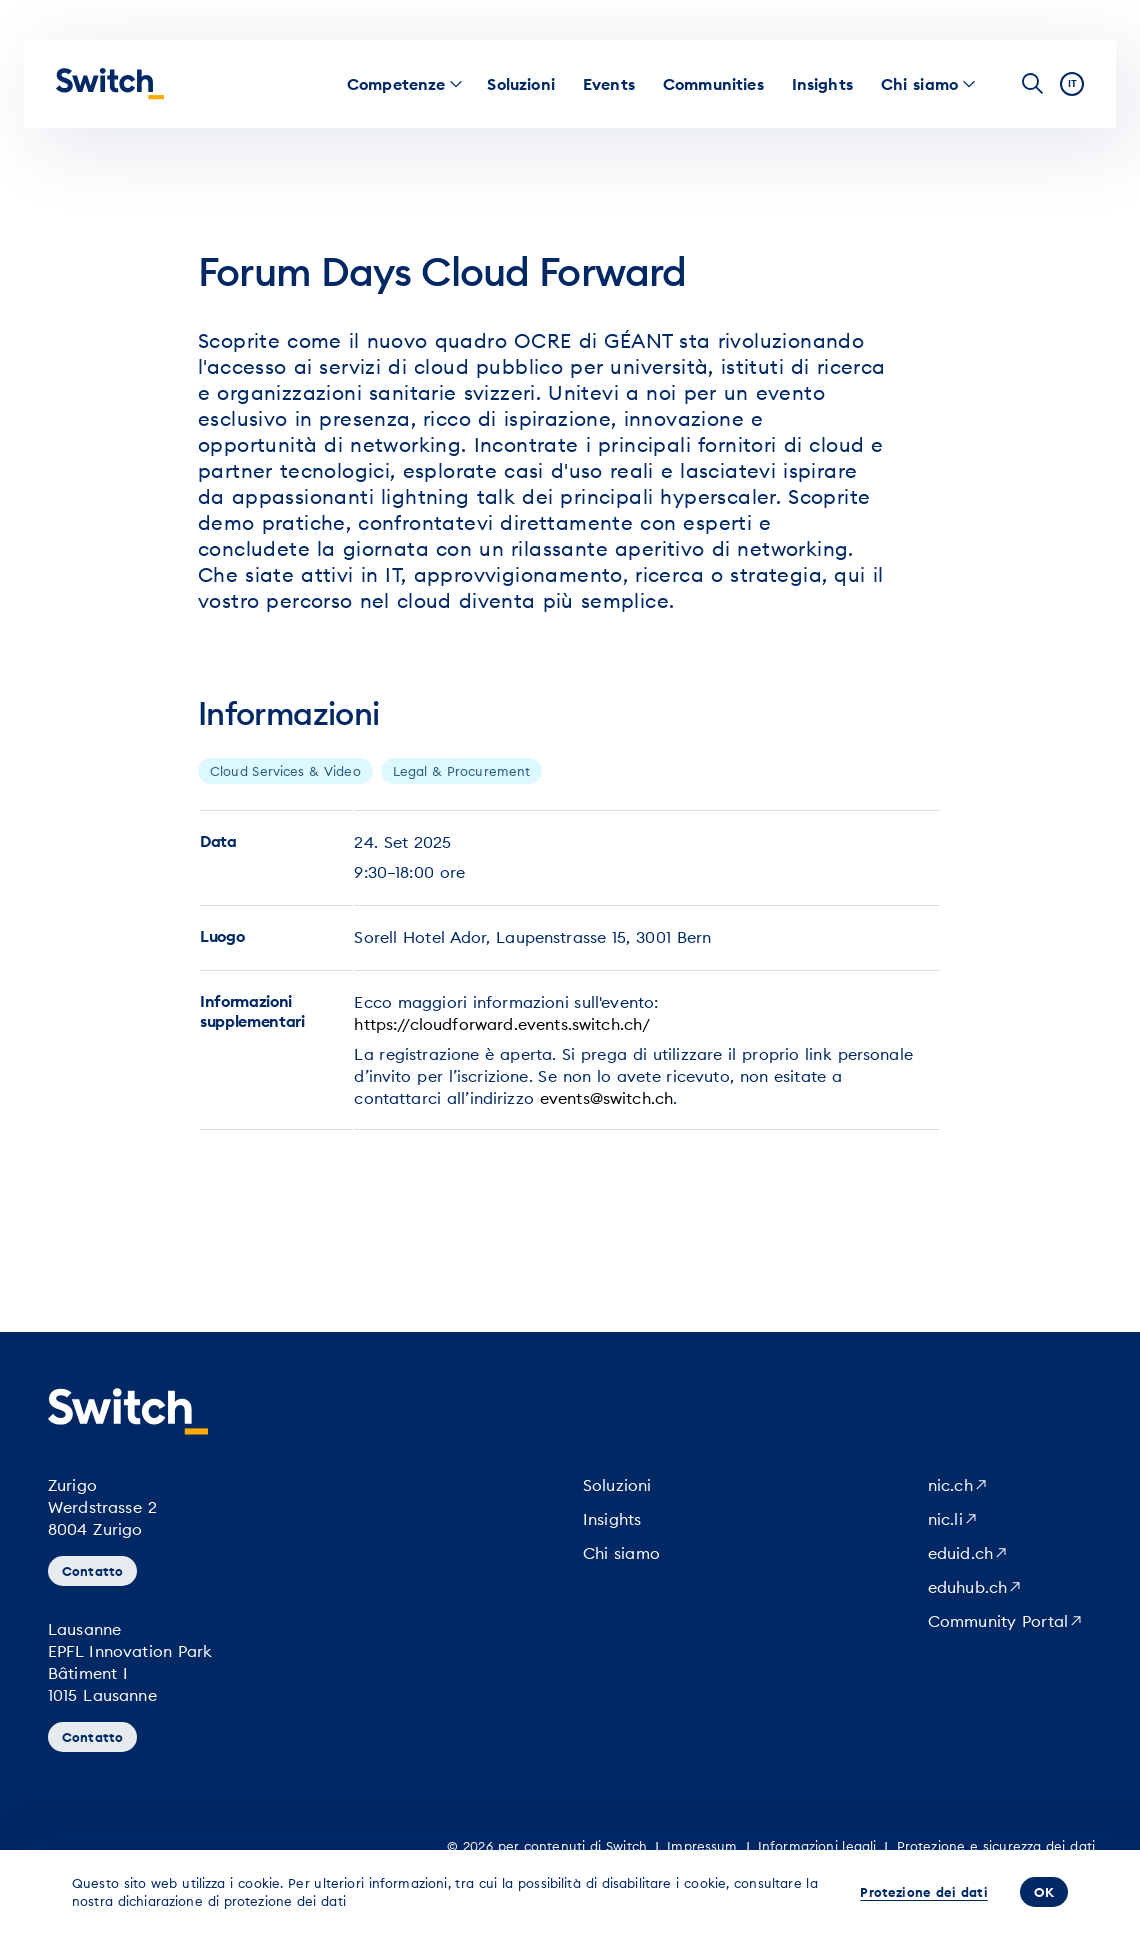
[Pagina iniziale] (110, 84)
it (1072, 83)
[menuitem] (396, 84)
